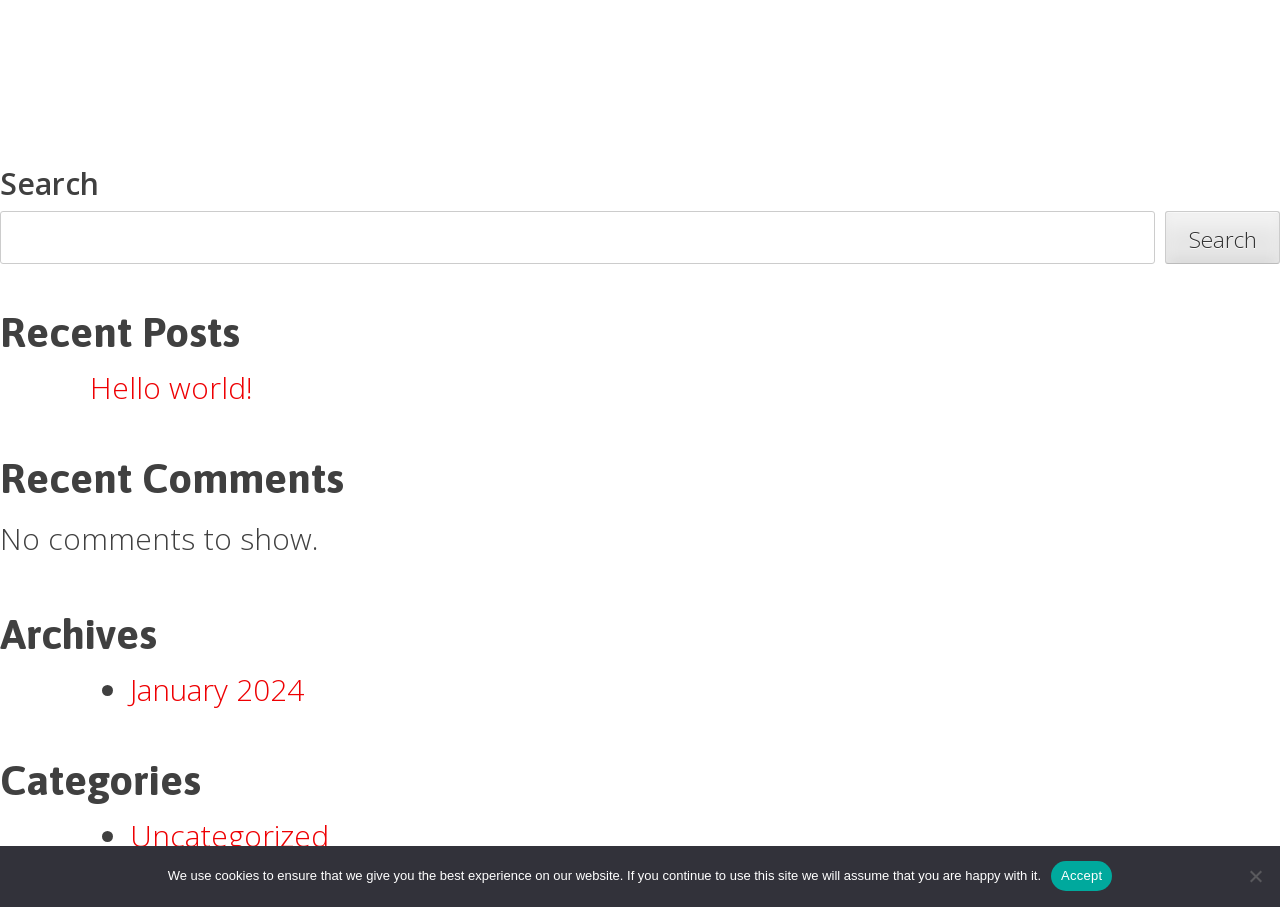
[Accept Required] (1255, 876)
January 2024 (217, 689)
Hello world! (171, 387)
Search (49, 183)
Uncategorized (229, 835)
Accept (1081, 875)
